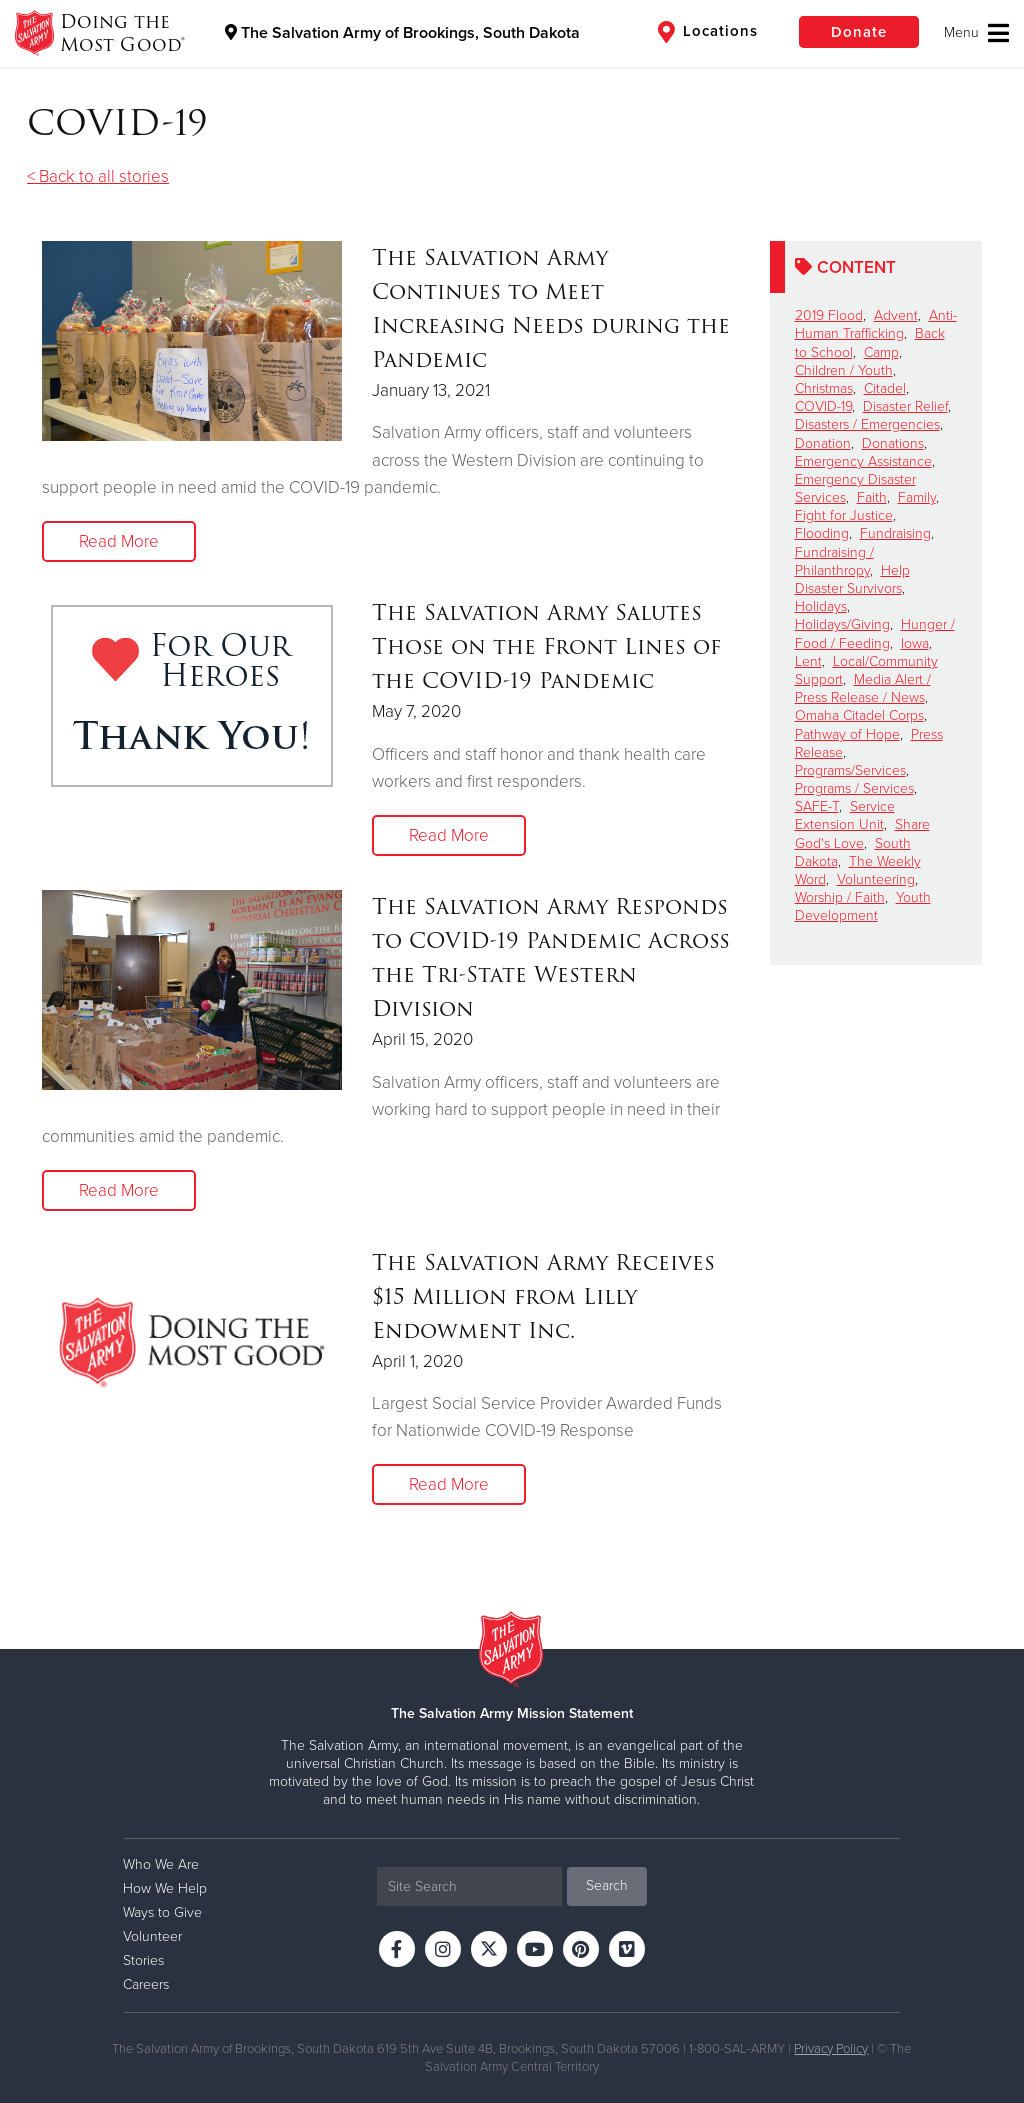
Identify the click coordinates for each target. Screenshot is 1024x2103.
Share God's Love (862, 833)
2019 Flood (829, 315)
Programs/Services (850, 770)
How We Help (165, 1888)
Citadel (885, 388)
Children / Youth (844, 370)
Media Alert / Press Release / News (863, 688)
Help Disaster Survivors (852, 579)
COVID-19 (823, 406)
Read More (119, 541)
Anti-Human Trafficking (876, 324)
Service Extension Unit (845, 815)
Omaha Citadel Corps (859, 715)
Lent (808, 661)
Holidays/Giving (842, 624)
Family (917, 497)
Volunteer (152, 1936)
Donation (823, 443)
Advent (896, 315)
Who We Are (161, 1864)
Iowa (915, 643)
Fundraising (895, 533)
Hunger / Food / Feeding (875, 633)
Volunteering (876, 879)
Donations (893, 443)
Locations (708, 32)
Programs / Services (854, 788)
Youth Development (863, 906)
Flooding (822, 533)
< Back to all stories (98, 176)
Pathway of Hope (847, 734)
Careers (146, 1984)
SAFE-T (817, 806)
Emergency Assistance (863, 461)
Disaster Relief (905, 406)
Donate (859, 32)
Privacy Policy (831, 2049)
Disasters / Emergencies (867, 424)
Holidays (821, 606)
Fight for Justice (844, 515)
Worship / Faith (840, 897)
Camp (881, 352)
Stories (143, 1960)
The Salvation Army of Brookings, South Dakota (402, 33)
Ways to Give (162, 1912)
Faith (872, 497)
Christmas (824, 388)
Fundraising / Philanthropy (834, 561)
